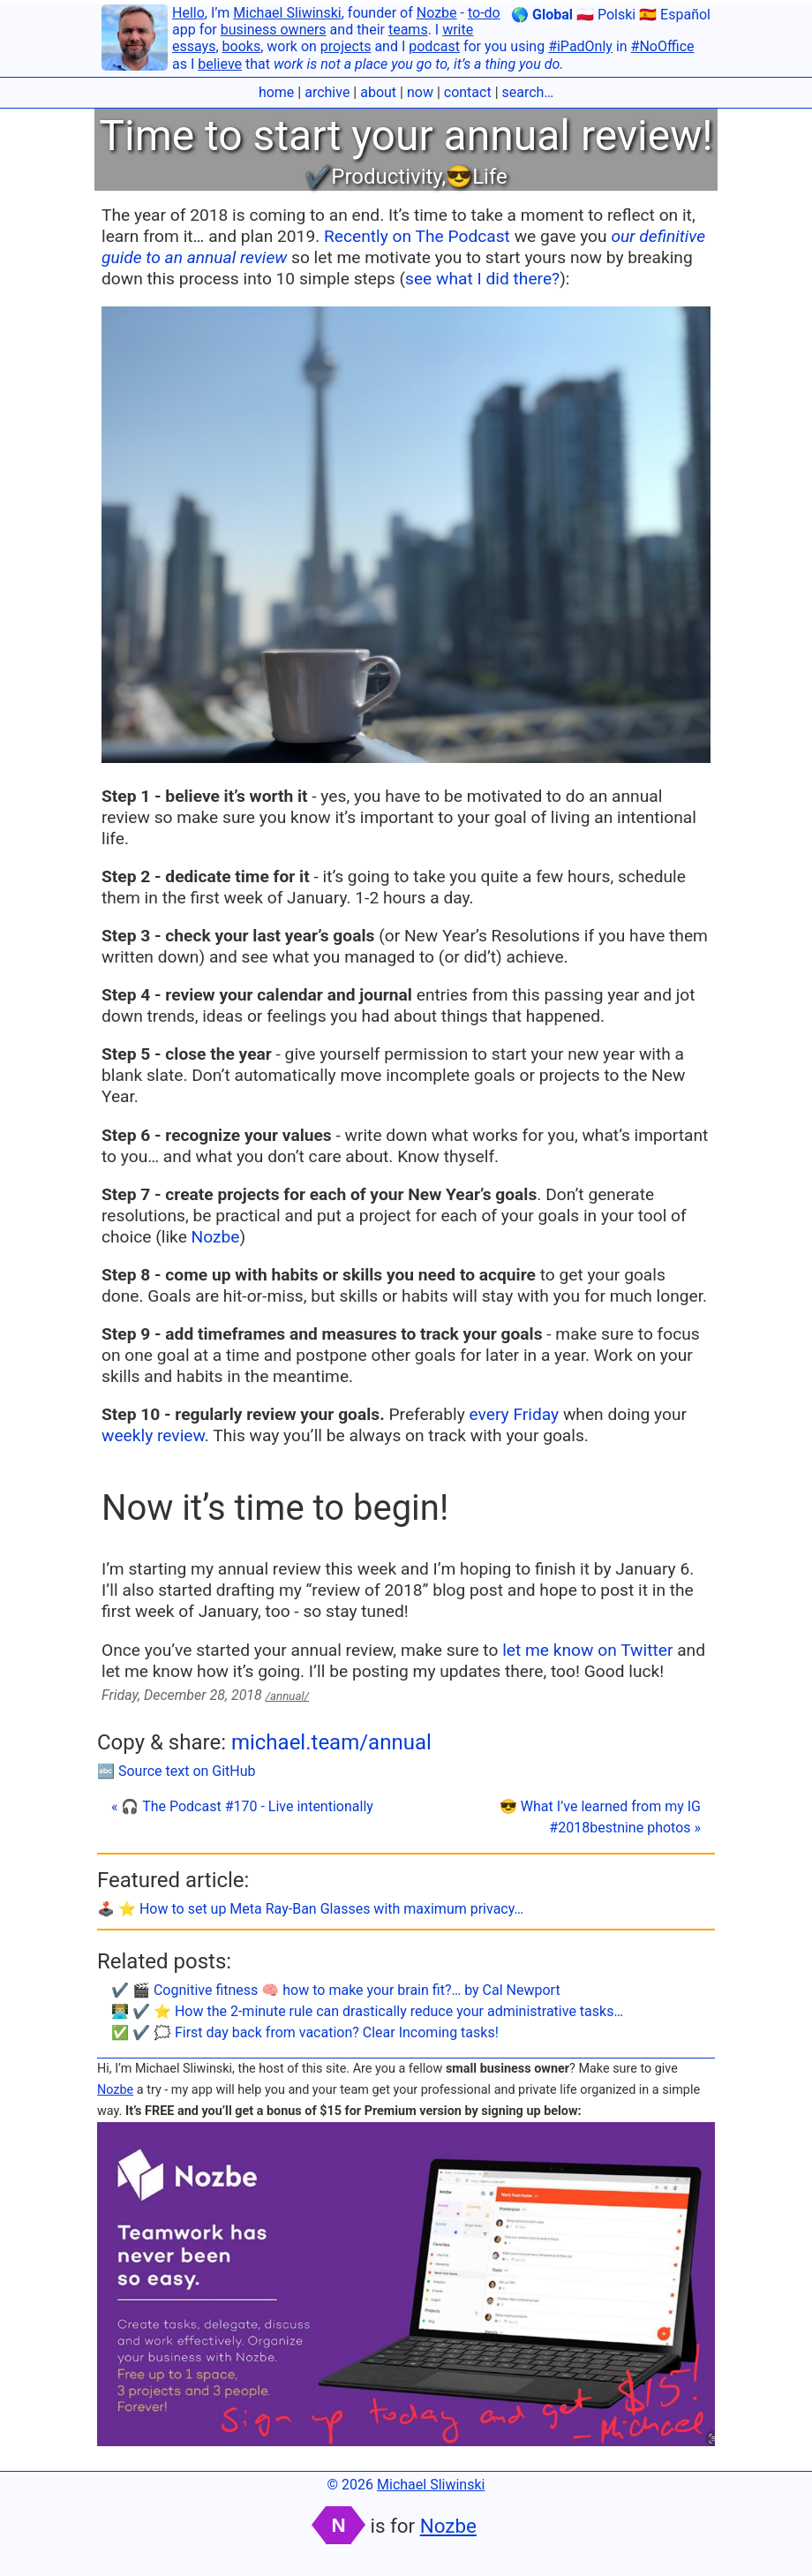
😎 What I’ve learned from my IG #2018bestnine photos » (600, 1817)
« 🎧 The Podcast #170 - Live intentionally (242, 1806)
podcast (434, 46)
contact (468, 92)
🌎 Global (542, 14)
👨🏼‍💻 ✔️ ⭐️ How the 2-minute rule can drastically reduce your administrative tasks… (367, 2011)
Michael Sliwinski (287, 12)
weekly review (153, 1435)
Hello (188, 12)
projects (346, 46)
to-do (484, 12)
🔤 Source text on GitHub (176, 1771)
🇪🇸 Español (674, 14)
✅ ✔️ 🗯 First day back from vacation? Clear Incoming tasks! (305, 2032)
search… (528, 92)
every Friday (515, 1414)
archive (327, 92)
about (378, 92)
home (276, 92)
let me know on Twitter (587, 1650)
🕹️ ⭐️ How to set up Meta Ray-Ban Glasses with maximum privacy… (310, 1908)
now (420, 92)
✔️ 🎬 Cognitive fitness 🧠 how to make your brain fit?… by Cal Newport (335, 1990)
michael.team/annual (331, 1742)
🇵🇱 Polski (605, 14)
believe (220, 64)
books (241, 46)
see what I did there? (482, 278)
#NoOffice (663, 46)
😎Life (477, 176)
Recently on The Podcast (417, 236)
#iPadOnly (580, 46)
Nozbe (437, 12)
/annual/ (287, 1696)
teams (408, 29)
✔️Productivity (372, 176)
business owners (274, 29)
